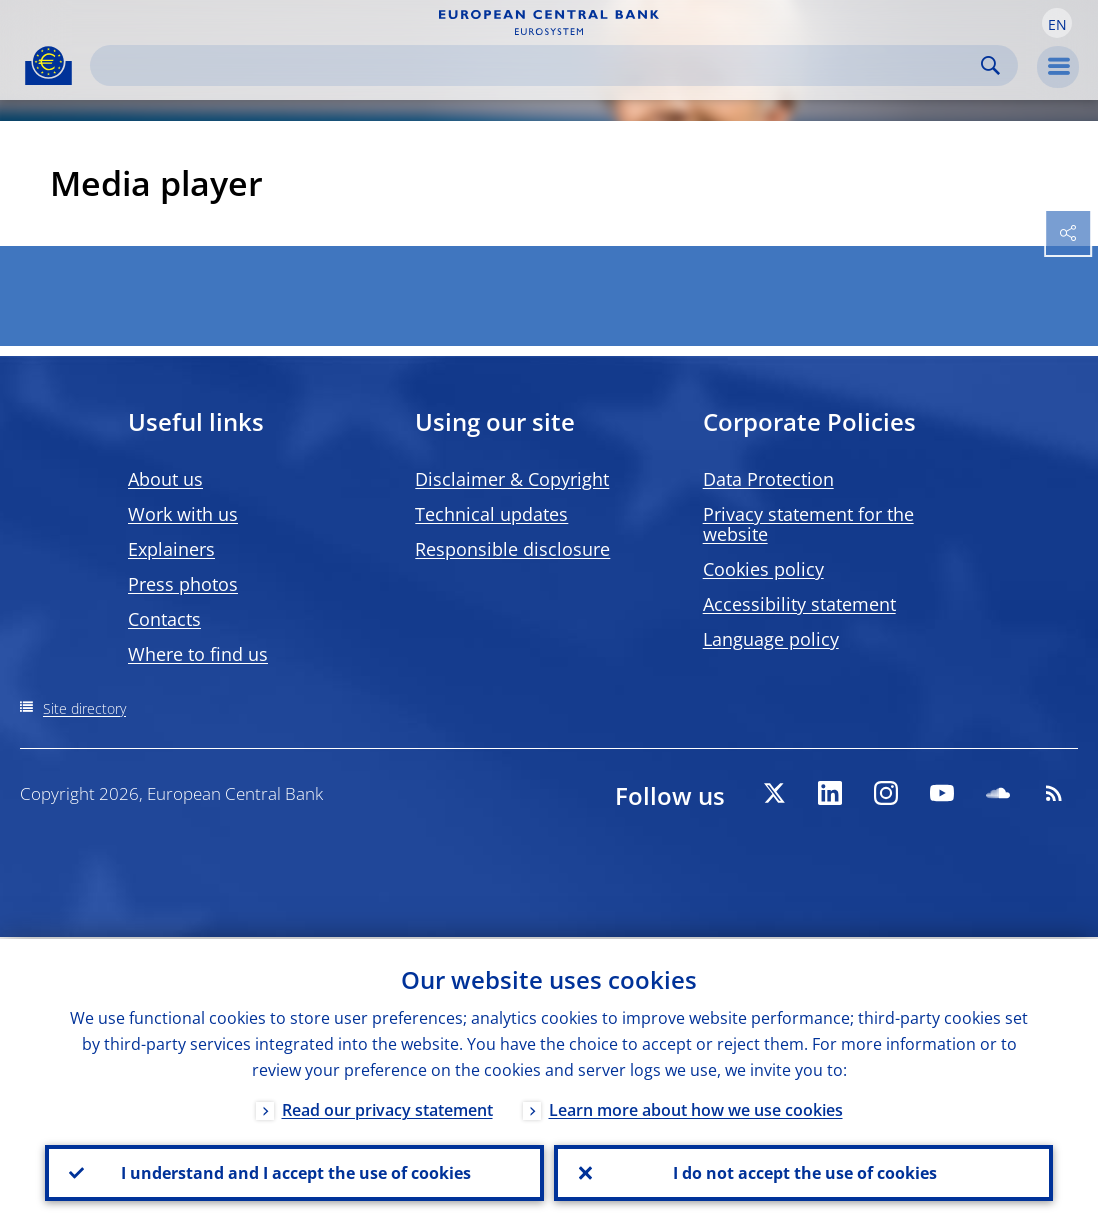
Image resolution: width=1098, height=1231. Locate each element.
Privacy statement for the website (808, 524)
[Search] (538, 65)
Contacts (164, 619)
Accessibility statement (799, 604)
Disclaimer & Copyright (512, 479)
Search (990, 65)
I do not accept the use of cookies (804, 1172)
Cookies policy (763, 569)
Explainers (171, 549)
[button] (1057, 23)
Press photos (183, 584)
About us (165, 479)
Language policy (771, 639)
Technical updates (491, 514)
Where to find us (198, 654)
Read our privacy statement (387, 1108)
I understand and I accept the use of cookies (295, 1172)
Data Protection (768, 479)
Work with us (183, 514)
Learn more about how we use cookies (696, 1108)
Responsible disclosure (512, 549)
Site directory (84, 708)
